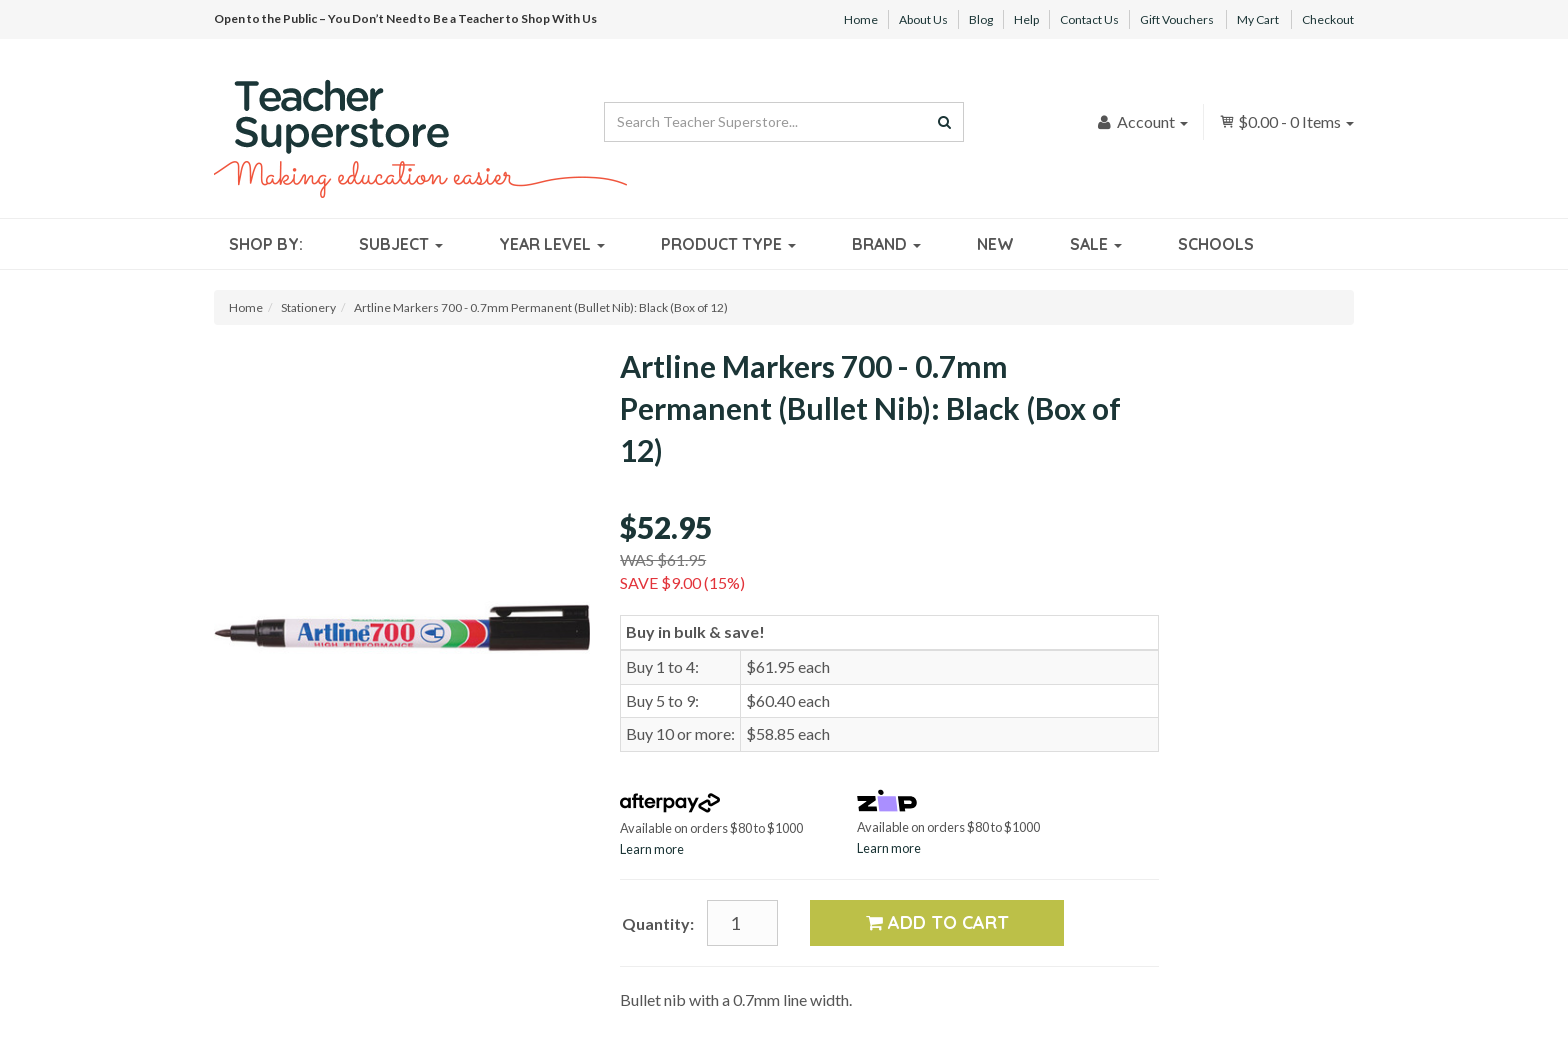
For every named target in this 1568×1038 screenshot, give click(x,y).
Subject (401, 244)
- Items (1286, 121)
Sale (1096, 244)
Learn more (652, 849)
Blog (981, 19)
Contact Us (1089, 19)
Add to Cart (937, 922)
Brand (886, 244)
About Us (923, 19)
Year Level (552, 244)
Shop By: (266, 244)
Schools (1216, 244)
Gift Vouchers (1177, 19)
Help (1026, 19)
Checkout (1328, 19)
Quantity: (658, 923)
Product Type (728, 244)
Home (861, 19)
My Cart (1258, 19)
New (995, 244)
